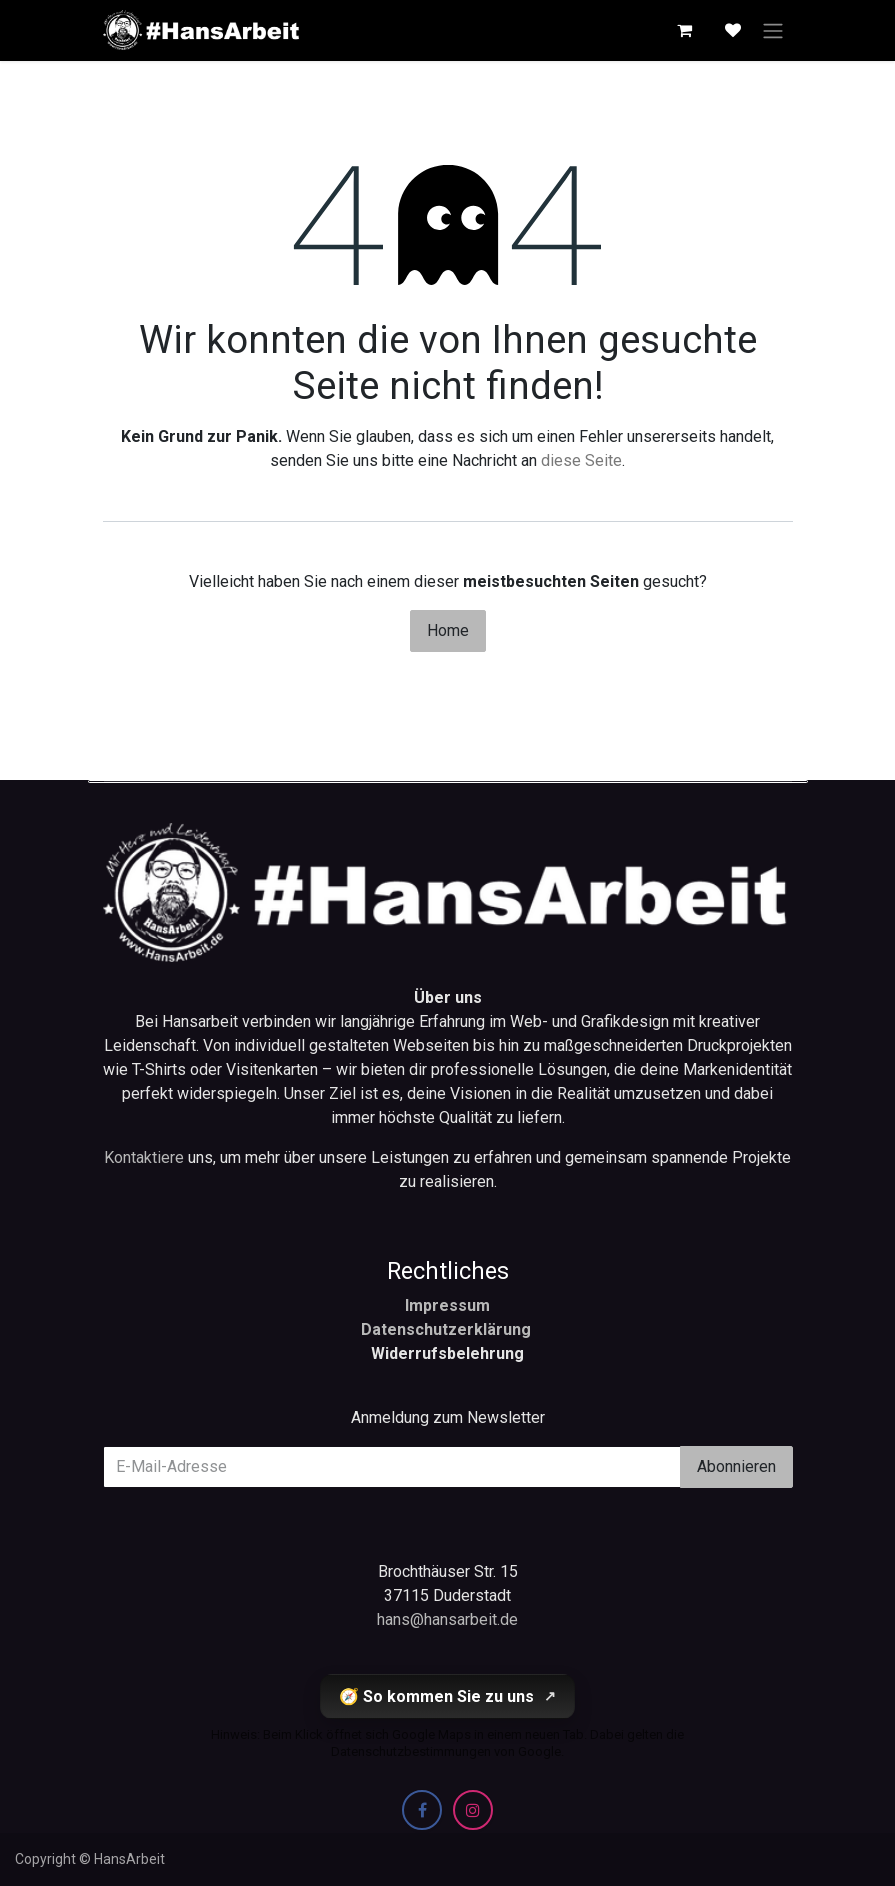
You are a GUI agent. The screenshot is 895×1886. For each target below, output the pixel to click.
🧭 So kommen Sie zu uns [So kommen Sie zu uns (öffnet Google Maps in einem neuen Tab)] (447, 1696)
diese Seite (581, 460)
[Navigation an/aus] (773, 30)
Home (448, 630)
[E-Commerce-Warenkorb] (685, 30)
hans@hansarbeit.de (447, 1619)
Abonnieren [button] (736, 1466)
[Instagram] (473, 1810)
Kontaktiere (146, 1157)
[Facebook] (422, 1810)
